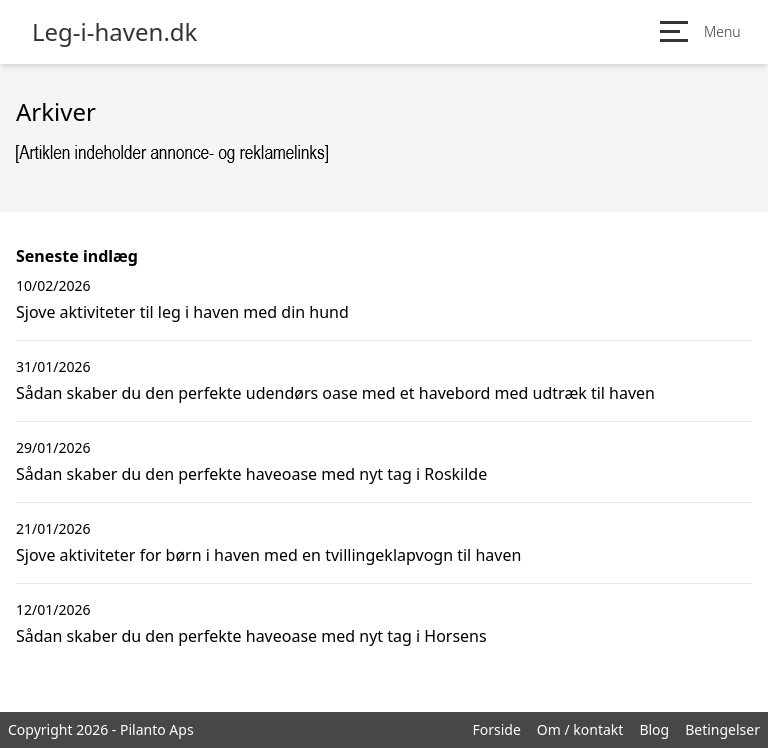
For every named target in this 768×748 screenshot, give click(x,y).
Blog (654, 729)
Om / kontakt (580, 729)
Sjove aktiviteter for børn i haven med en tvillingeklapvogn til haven (268, 555)
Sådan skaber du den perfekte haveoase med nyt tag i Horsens (251, 636)
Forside (496, 729)
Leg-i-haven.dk (114, 32)
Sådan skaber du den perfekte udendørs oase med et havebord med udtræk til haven (335, 393)
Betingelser (722, 729)
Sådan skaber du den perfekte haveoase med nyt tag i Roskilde (251, 474)
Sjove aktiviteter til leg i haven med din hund (182, 312)
